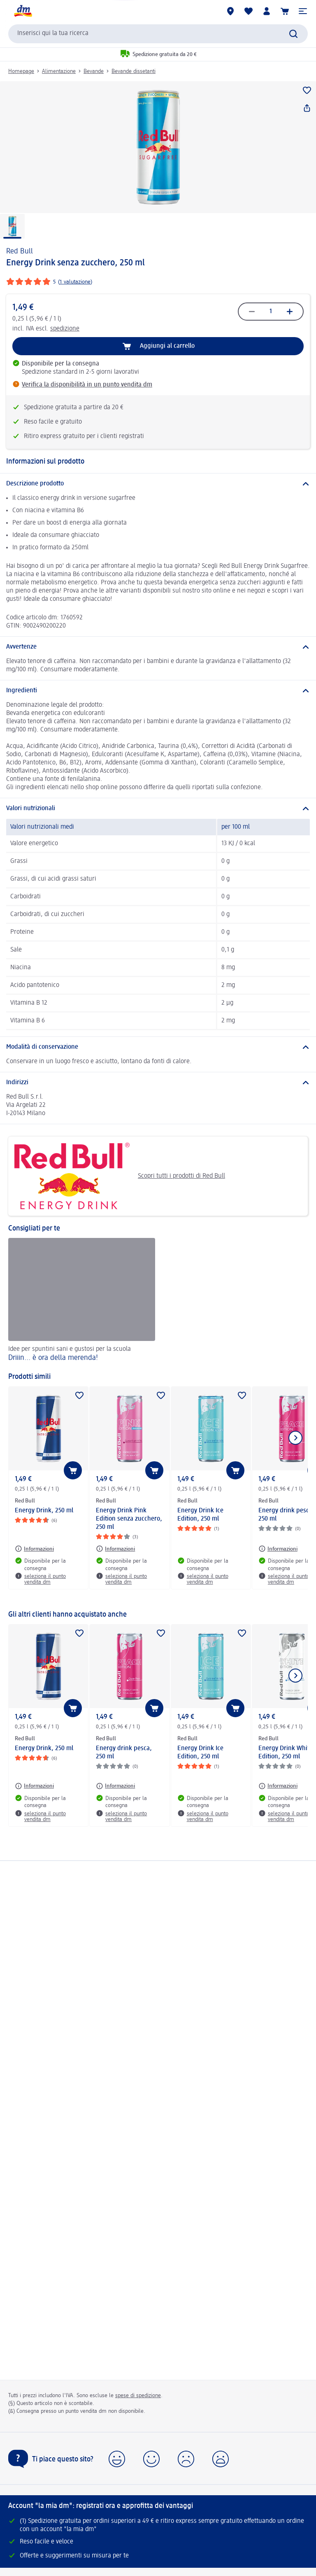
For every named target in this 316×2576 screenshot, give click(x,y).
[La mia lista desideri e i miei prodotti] (248, 11)
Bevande (94, 71)
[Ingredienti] (158, 690)
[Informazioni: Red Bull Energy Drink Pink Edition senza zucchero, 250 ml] (115, 1549)
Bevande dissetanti (134, 71)
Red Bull (19, 251)
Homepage (21, 71)
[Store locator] (230, 11)
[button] (303, 11)
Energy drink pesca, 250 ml (124, 1752)
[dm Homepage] (22, 11)
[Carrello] (285, 11)
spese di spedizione (138, 2395)
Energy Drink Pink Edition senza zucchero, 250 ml (129, 1519)
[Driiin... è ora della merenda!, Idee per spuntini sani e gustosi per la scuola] (81, 1301)
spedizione (64, 329)
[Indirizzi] (158, 1082)
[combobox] (158, 33)
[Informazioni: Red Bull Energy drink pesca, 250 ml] (277, 1549)
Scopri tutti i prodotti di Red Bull (119, 1176)
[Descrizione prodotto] (158, 483)
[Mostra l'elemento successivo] (295, 1438)
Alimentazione (59, 71)
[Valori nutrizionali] (158, 808)
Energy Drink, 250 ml (44, 1510)
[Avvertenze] (158, 647)
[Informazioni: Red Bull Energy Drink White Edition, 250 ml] (277, 1786)
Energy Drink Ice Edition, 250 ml (200, 1514)
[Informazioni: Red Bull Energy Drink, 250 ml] (34, 1549)
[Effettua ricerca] (293, 33)
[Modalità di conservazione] (158, 1047)
